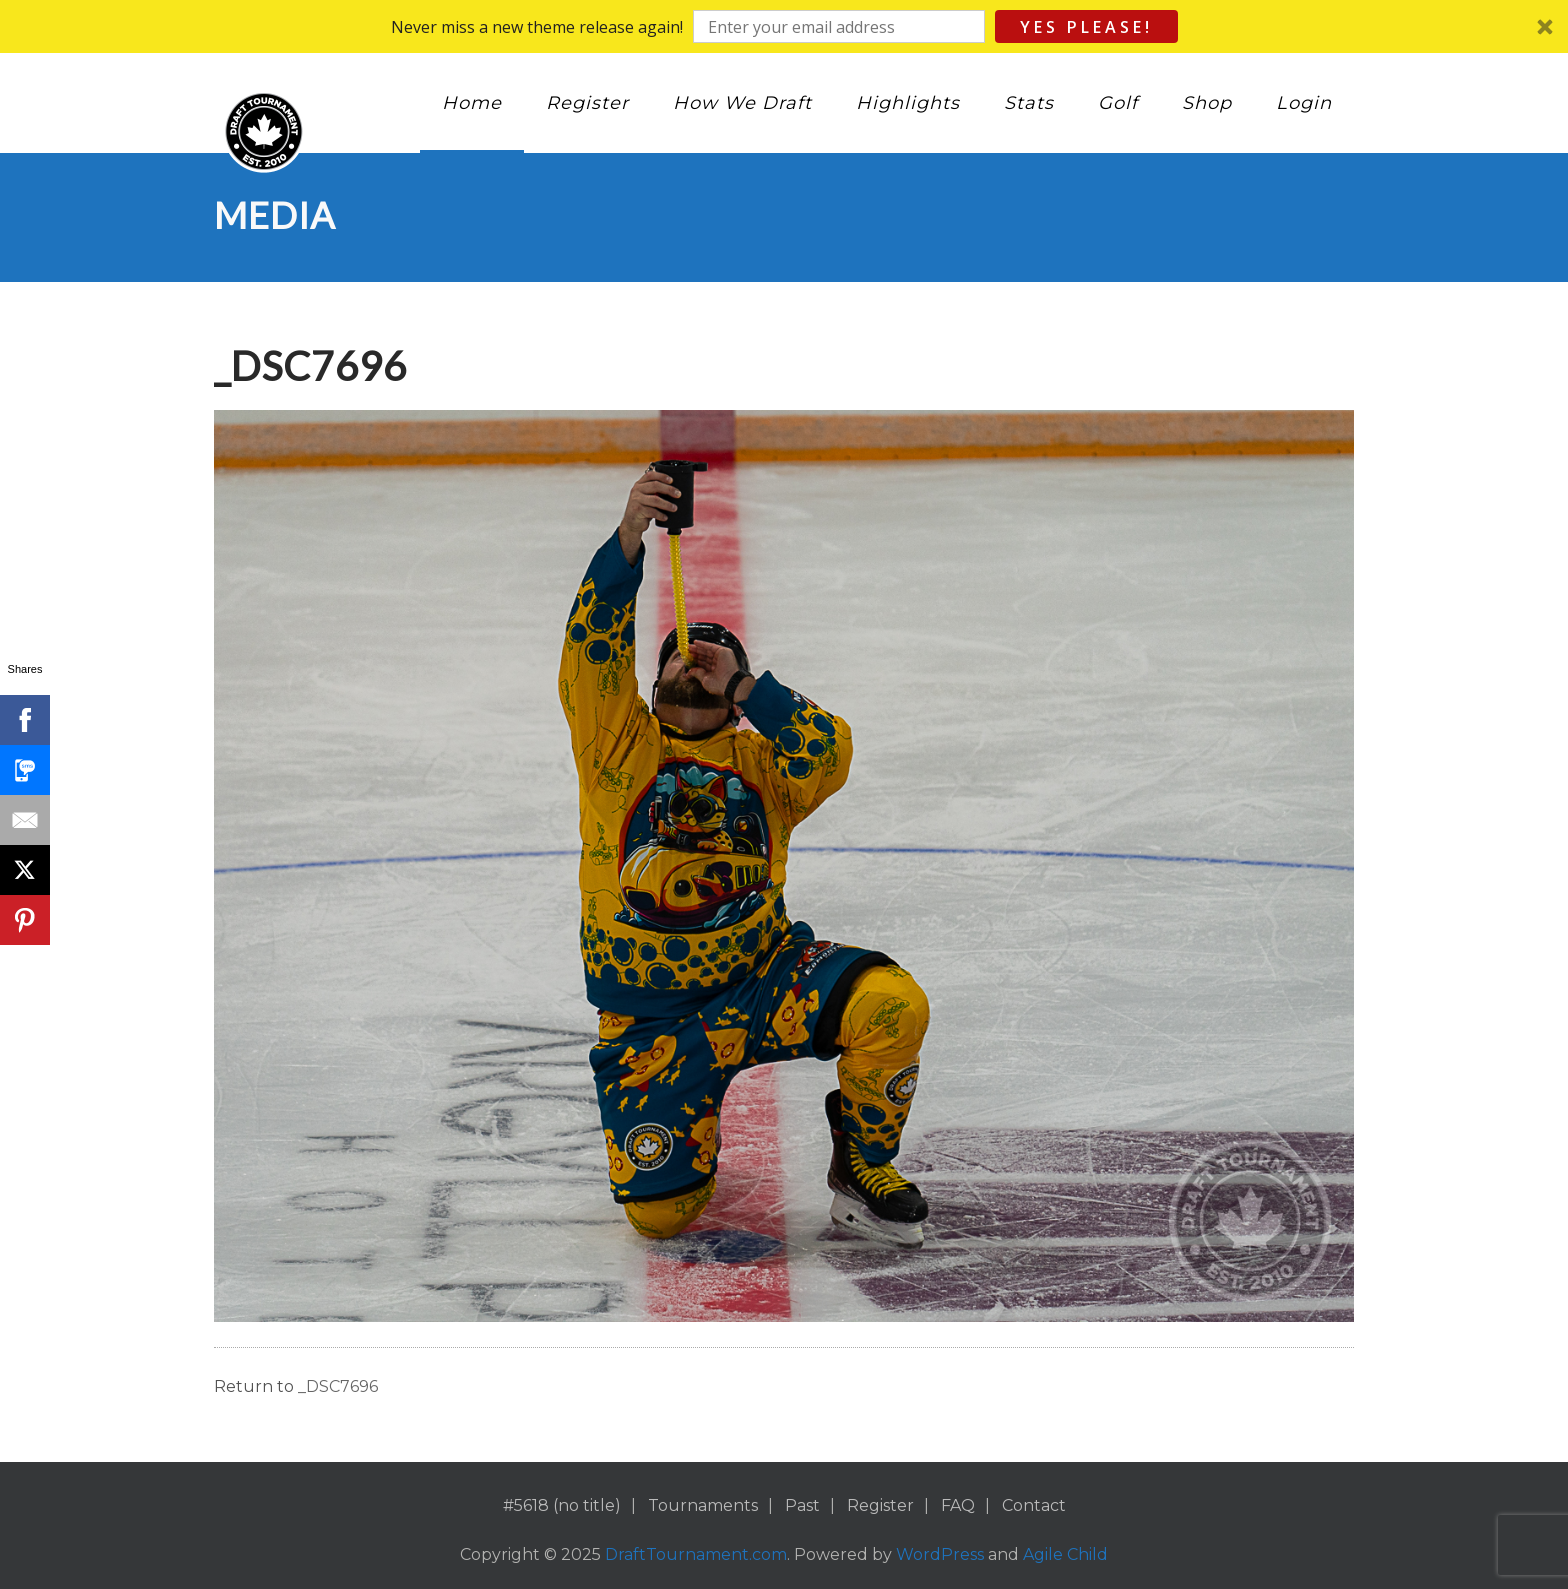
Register (587, 103)
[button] (784, 26)
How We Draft (742, 103)
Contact (1034, 1505)
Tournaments (703, 1505)
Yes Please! (1086, 27)
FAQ (958, 1505)
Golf (1118, 103)
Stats (1029, 103)
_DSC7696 (338, 1386)
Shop (1207, 103)
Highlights (908, 103)
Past (802, 1505)
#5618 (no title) (562, 1505)
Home (472, 103)
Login (1304, 103)
